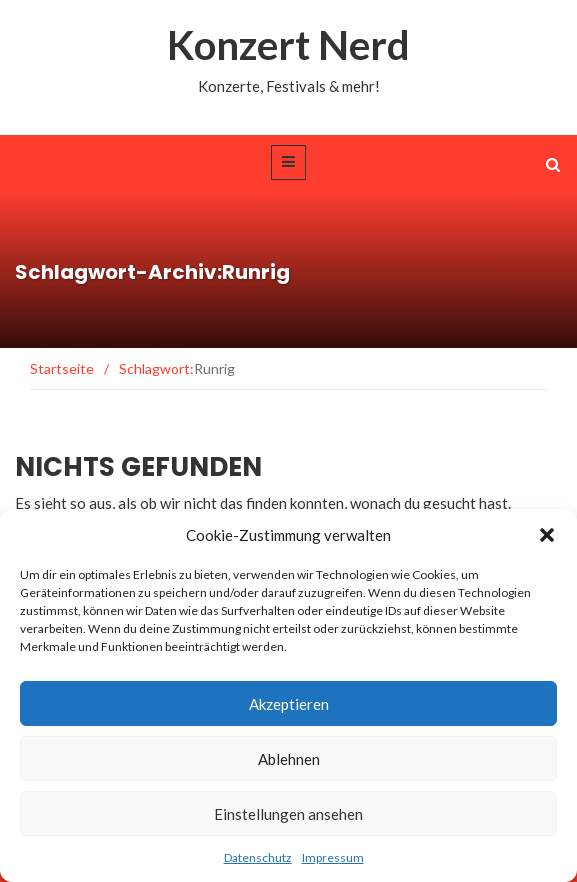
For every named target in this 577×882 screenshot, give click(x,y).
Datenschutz (258, 857)
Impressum (333, 857)
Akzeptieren (289, 704)
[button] (547, 535)
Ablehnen (289, 759)
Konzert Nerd (288, 45)
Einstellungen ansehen (288, 814)
